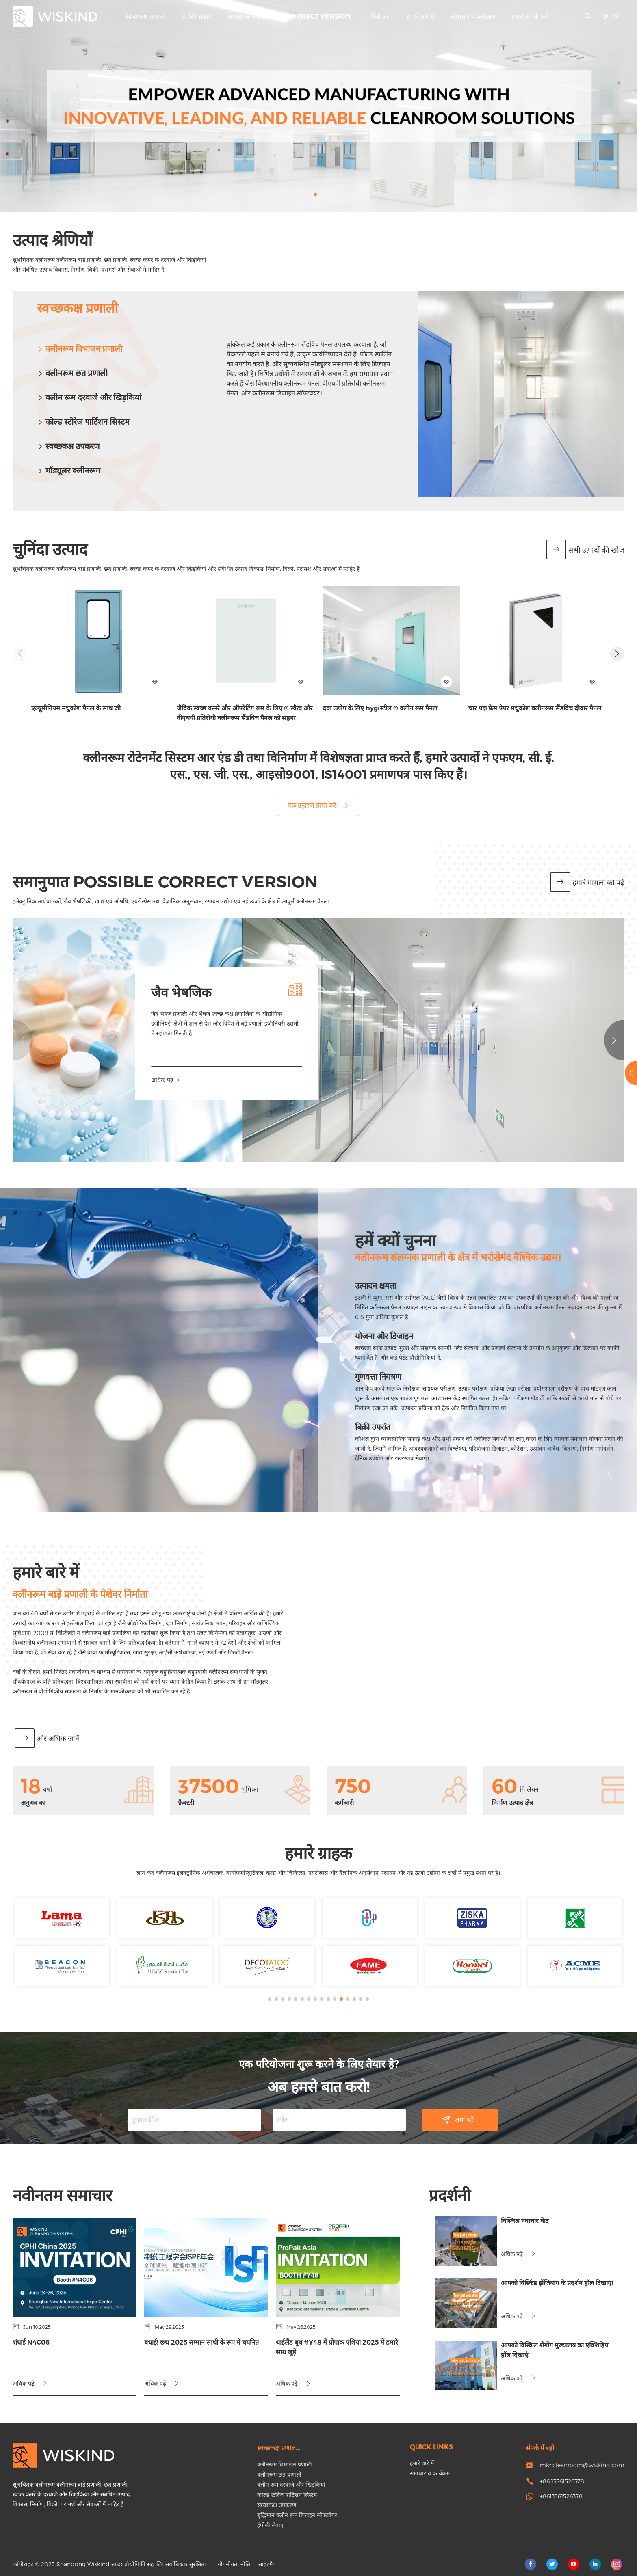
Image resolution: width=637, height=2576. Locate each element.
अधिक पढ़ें (346, 1079)
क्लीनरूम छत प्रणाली (72, 373)
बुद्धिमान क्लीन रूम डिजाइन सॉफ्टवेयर (297, 2514)
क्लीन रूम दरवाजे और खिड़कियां (89, 397)
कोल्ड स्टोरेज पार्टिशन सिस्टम (83, 422)
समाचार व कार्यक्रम (473, 16)
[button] (315, 194)
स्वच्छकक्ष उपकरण (276, 2504)
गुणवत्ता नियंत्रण (78, 1377)
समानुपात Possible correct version (289, 16)
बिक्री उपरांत (73, 1427)
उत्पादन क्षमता (75, 1286)
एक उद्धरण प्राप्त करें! (318, 805)
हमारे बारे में (421, 16)
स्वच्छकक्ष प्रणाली (146, 16)
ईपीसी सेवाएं (197, 16)
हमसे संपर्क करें (530, 16)
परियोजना (379, 16)
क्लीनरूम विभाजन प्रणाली (79, 349)
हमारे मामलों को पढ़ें (587, 882)
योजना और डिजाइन (84, 1336)
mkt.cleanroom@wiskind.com (582, 2465)
